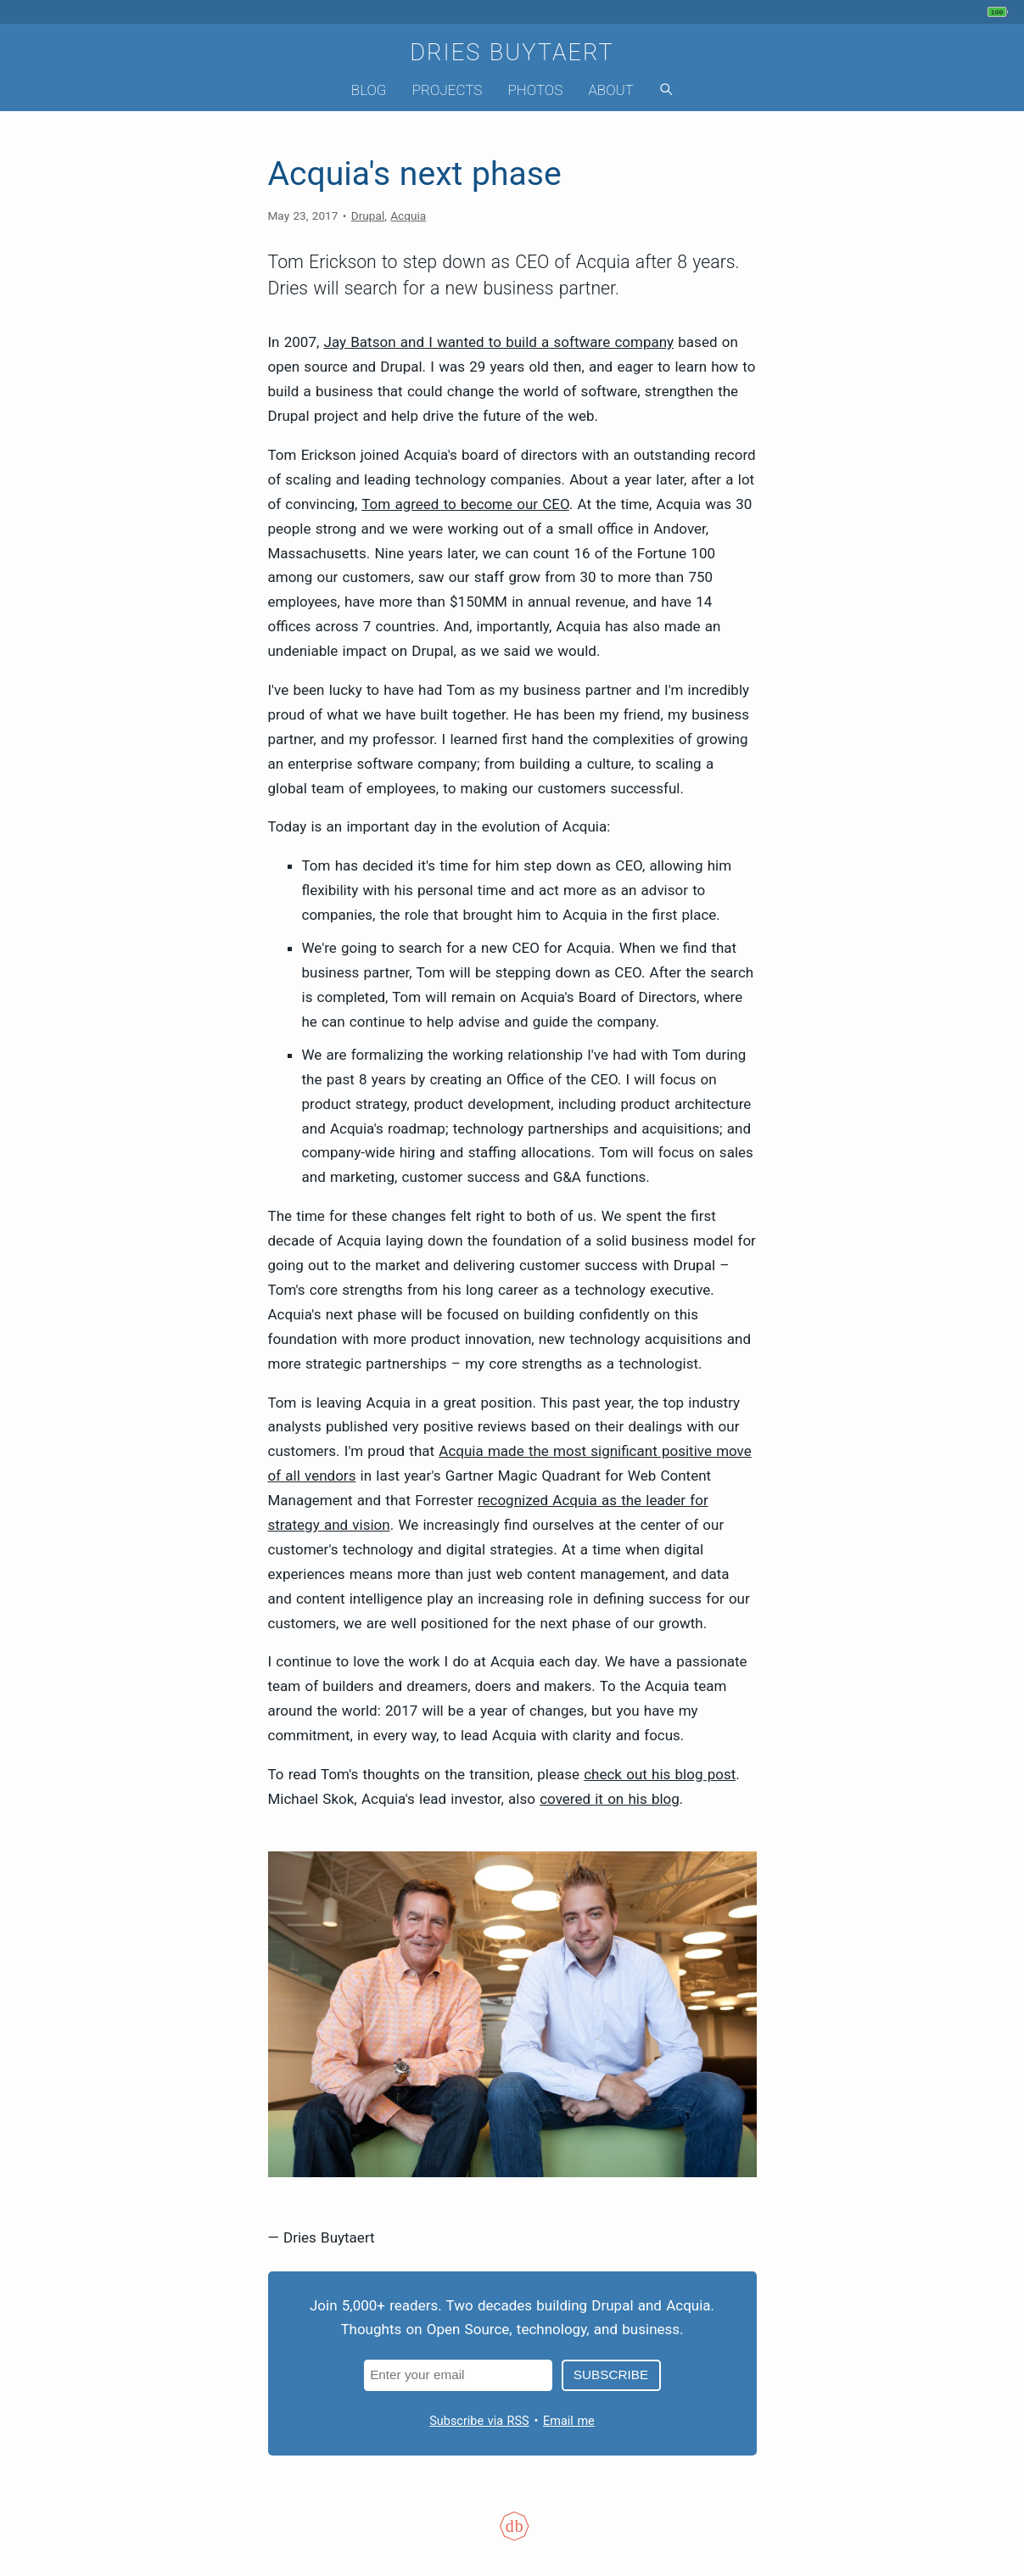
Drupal (367, 215)
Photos (534, 89)
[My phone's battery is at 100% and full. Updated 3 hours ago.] (1000, 12)
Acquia (408, 215)
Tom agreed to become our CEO (465, 504)
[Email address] (458, 2375)
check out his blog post (660, 1774)
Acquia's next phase (415, 173)
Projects (447, 89)
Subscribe (611, 2374)
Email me (569, 2421)
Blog (369, 89)
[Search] (666, 90)
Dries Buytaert (512, 52)
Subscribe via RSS (479, 2421)
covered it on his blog (610, 1798)
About (611, 89)
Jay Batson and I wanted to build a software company (499, 341)
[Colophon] (512, 2537)
